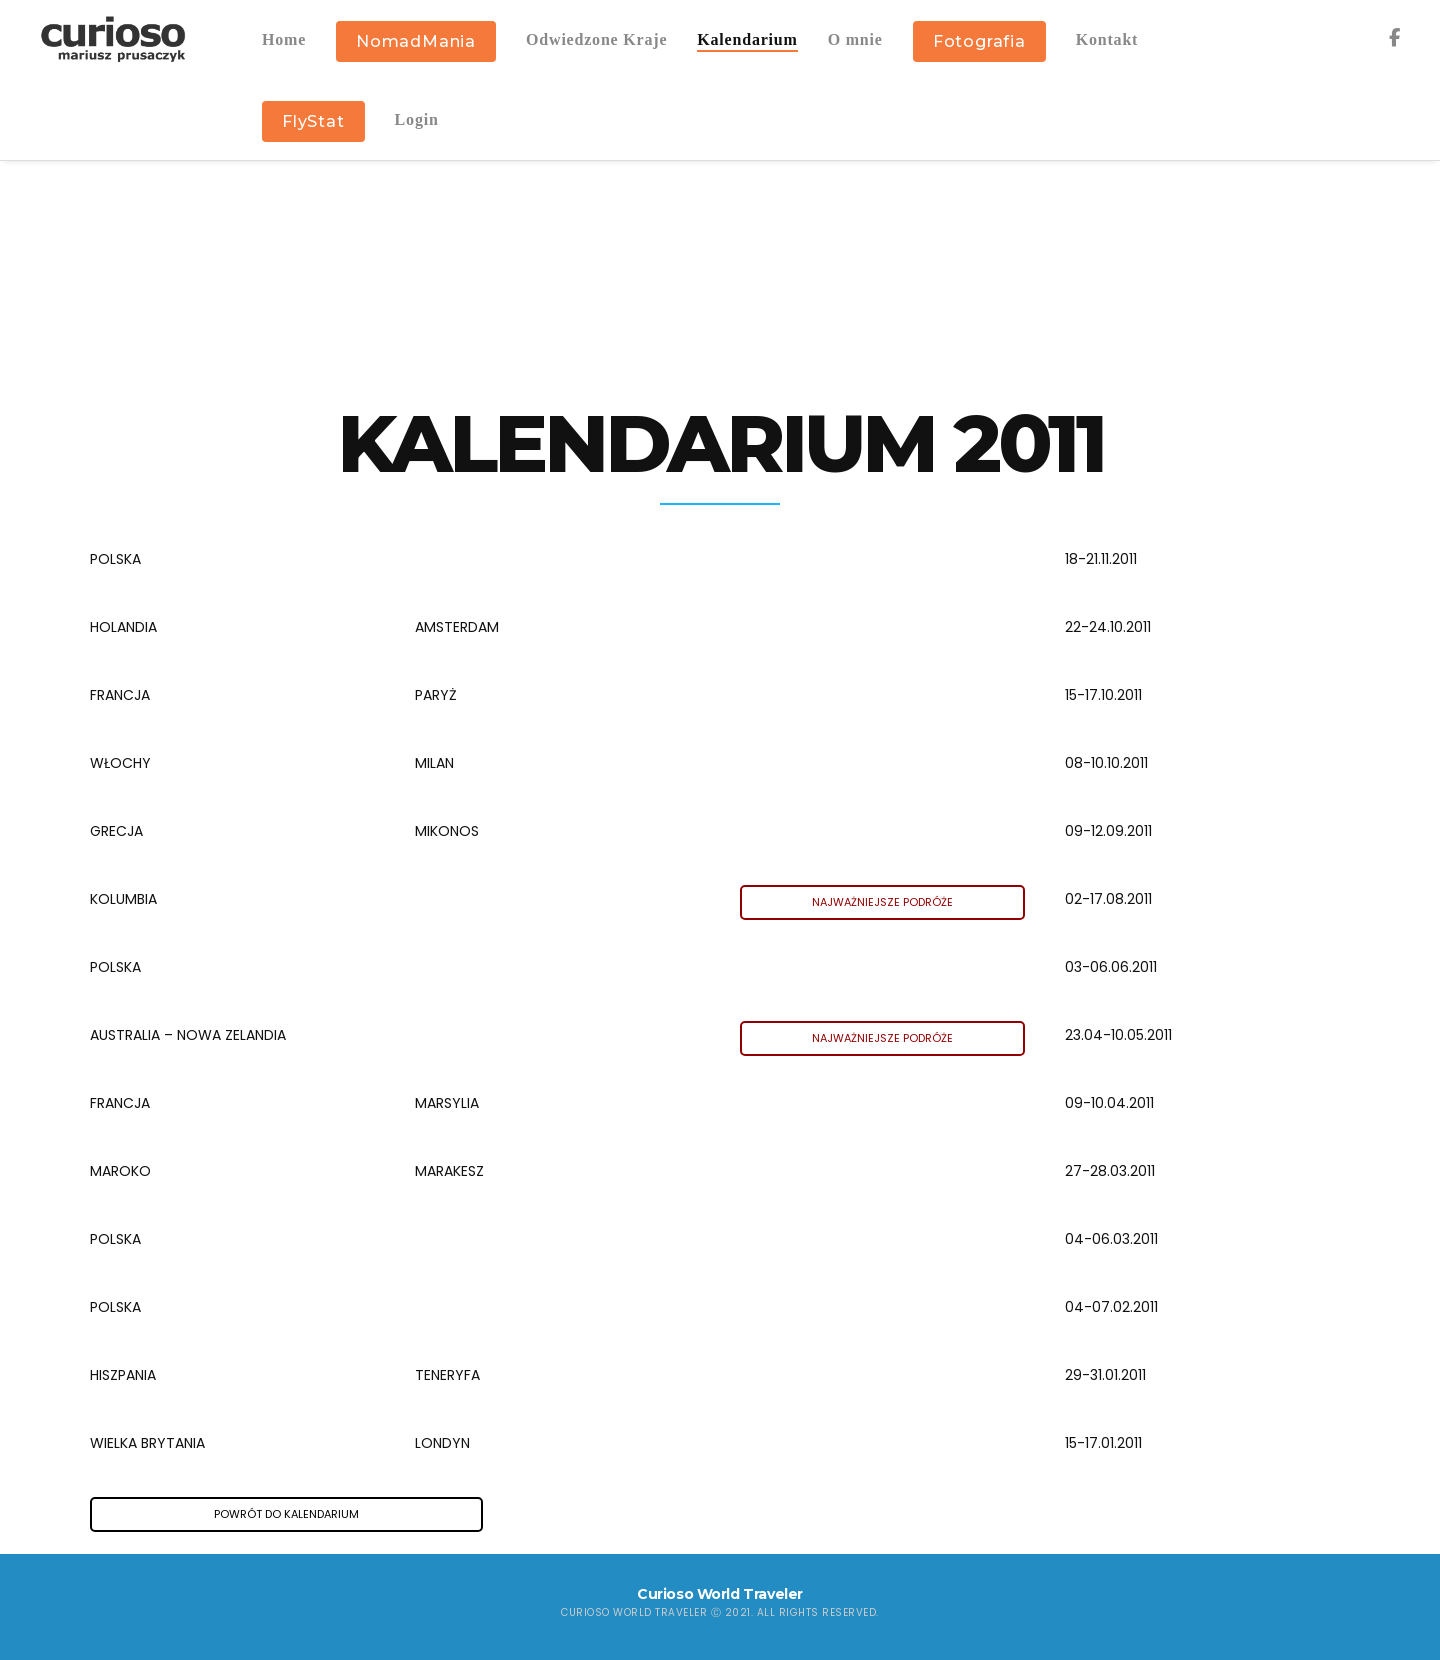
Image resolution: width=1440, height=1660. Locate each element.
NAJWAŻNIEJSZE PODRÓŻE (882, 902)
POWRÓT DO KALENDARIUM (286, 1514)
